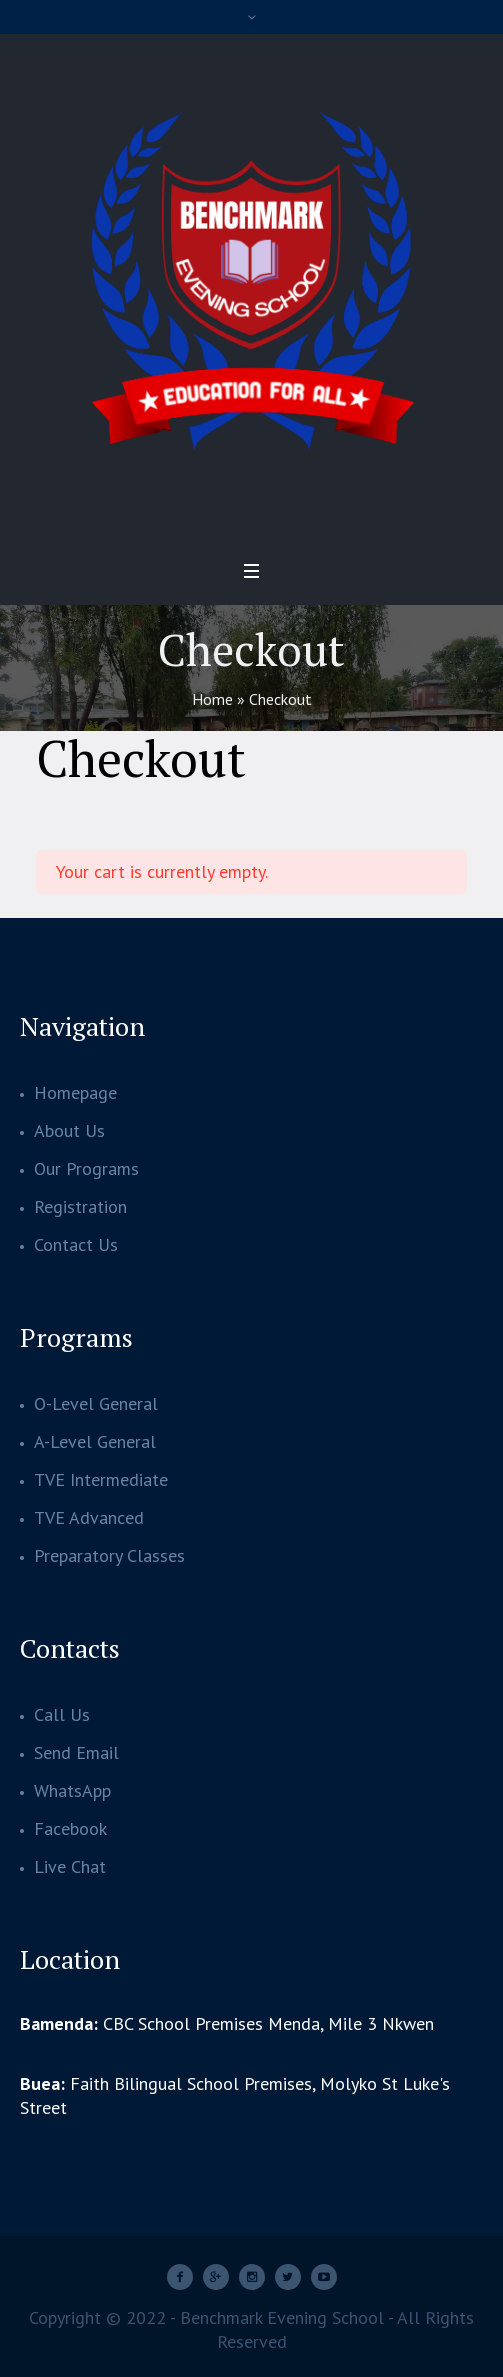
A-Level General (95, 1441)
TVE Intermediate (101, 1479)
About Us (69, 1130)
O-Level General (96, 1403)
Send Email (76, 1752)
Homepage (75, 1092)
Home (212, 699)
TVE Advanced (89, 1517)
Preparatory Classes (109, 1555)
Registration (80, 1206)
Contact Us (76, 1244)
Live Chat (70, 1866)
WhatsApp (72, 1790)
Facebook (70, 1828)
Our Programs (86, 1168)
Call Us (62, 1714)
